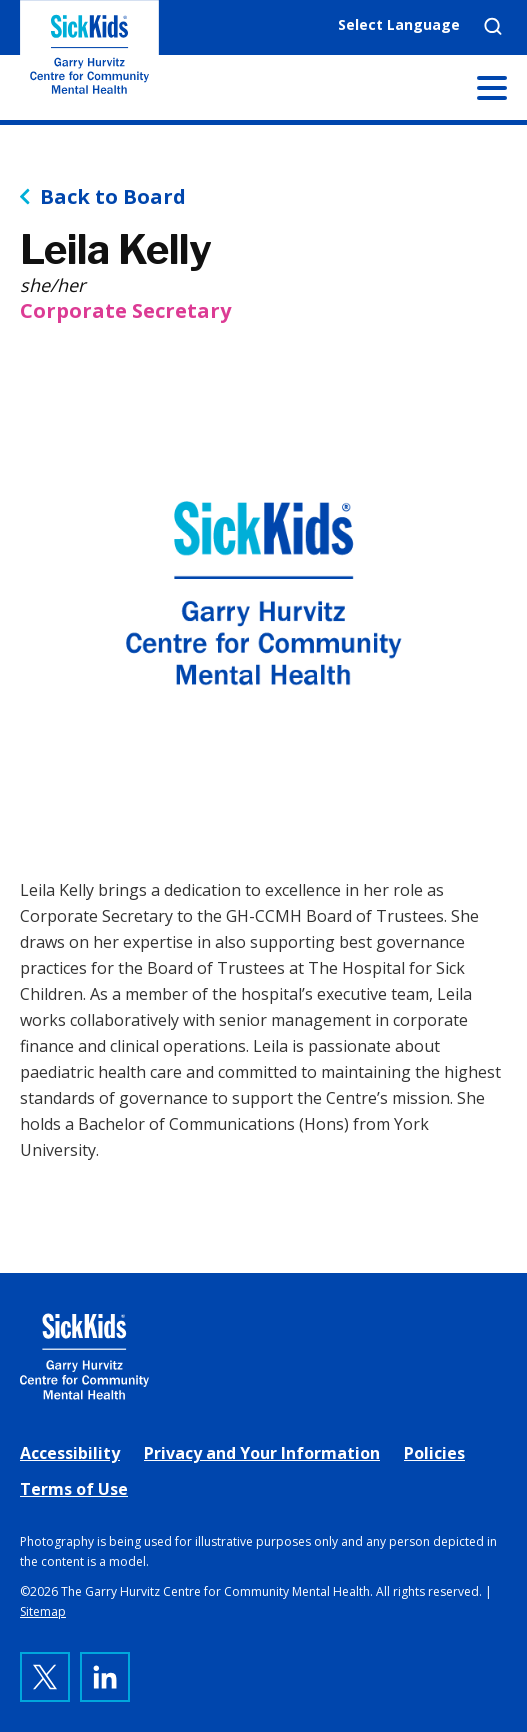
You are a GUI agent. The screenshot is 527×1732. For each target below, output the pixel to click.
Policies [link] (434, 1453)
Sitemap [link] (43, 1611)
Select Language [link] (399, 24)
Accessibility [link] (70, 1453)
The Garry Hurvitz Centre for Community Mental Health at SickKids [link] (89, 60)
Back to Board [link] (113, 197)
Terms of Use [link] (74, 1489)
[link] (263, 1356)
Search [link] (493, 26)
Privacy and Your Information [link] (262, 1453)
